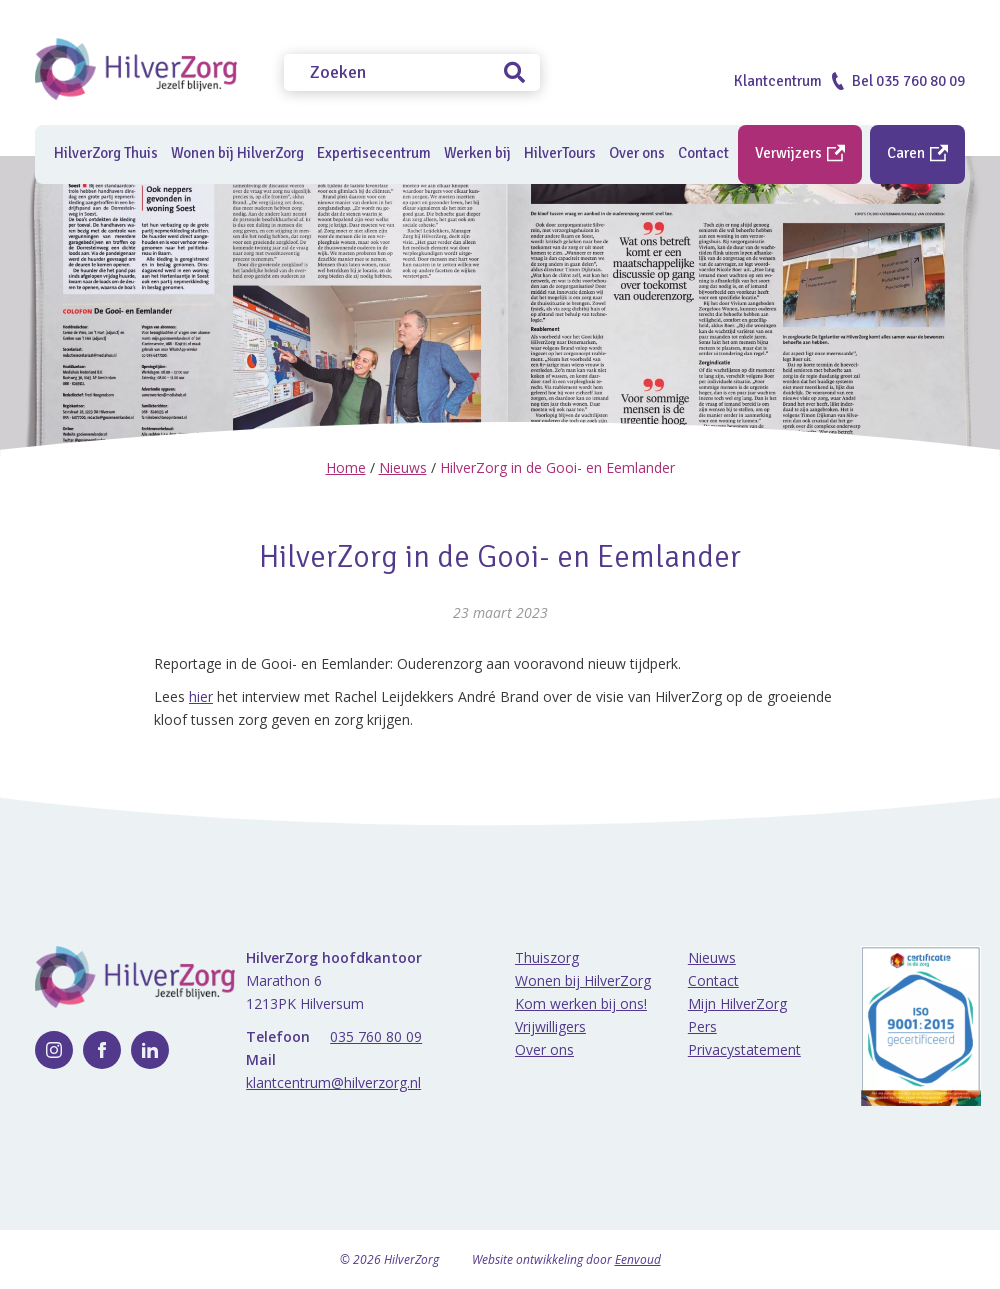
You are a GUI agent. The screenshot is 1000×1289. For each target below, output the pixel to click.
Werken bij (477, 153)
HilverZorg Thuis (106, 153)
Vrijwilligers (550, 1026)
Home (346, 467)
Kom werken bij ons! (581, 1003)
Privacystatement (744, 1049)
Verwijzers (800, 153)
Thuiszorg (547, 957)
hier (201, 696)
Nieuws (403, 467)
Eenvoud (638, 1259)
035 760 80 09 (376, 1036)
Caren (917, 153)
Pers (702, 1026)
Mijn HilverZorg (737, 1003)
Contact (713, 980)
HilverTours (560, 153)
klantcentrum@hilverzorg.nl (333, 1082)
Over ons (544, 1049)
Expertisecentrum (374, 153)
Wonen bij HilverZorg (237, 153)
